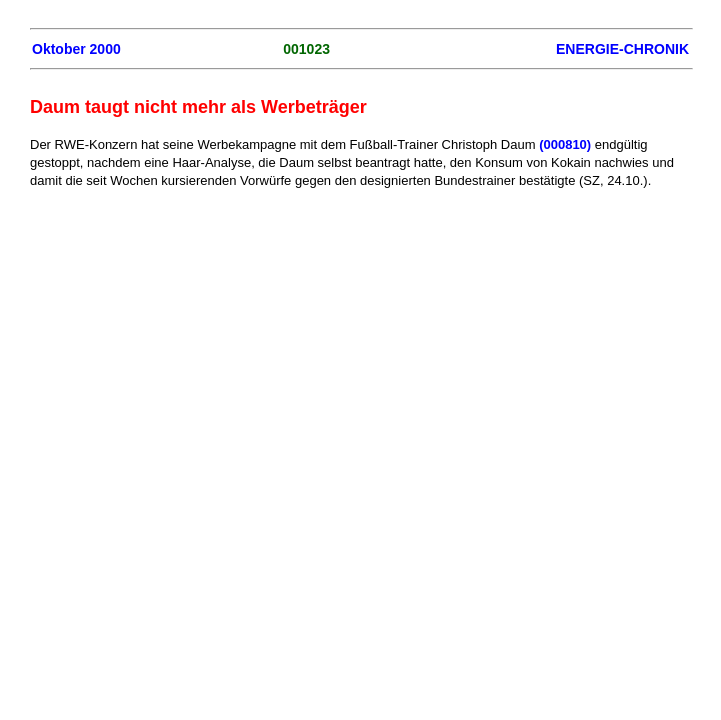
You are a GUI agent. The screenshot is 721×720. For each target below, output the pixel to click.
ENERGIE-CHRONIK (622, 49)
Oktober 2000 (76, 49)
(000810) (565, 144)
